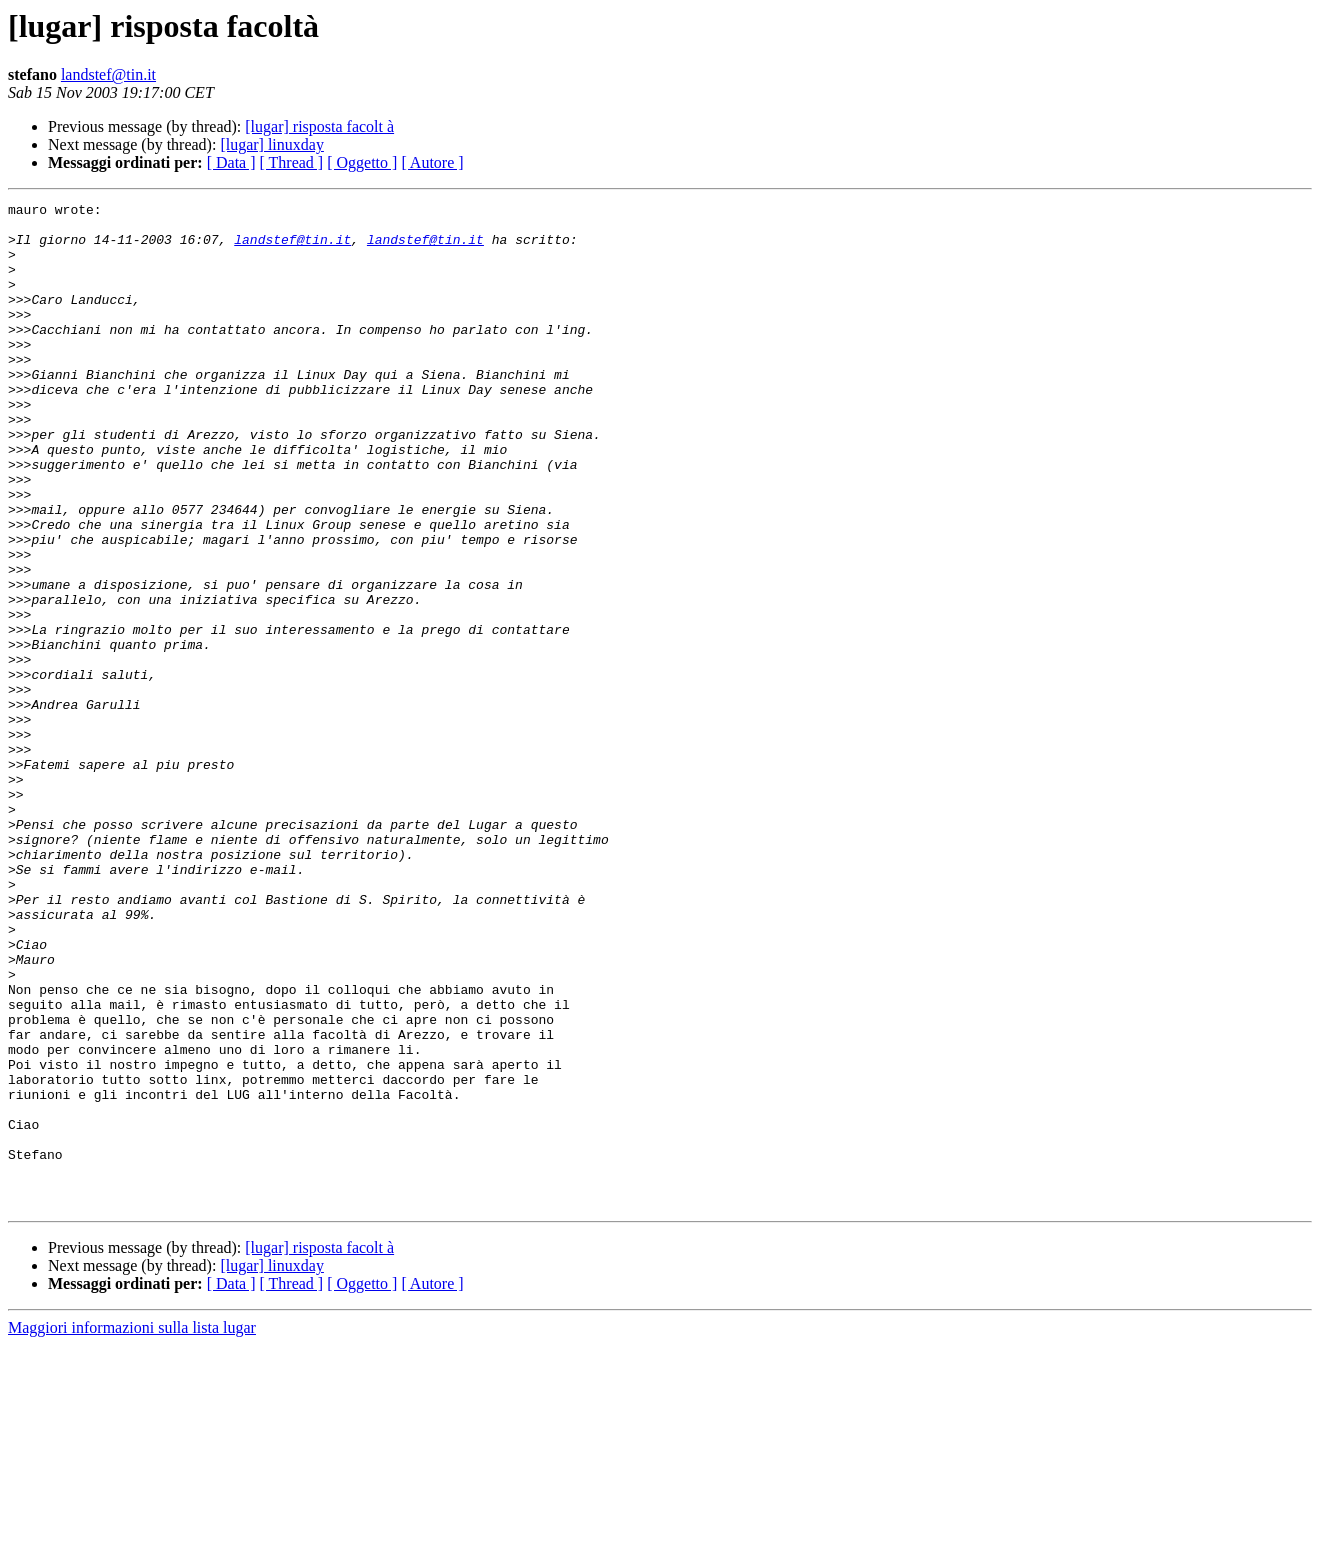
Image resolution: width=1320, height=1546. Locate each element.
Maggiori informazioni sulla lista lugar (132, 1528)
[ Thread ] (292, 162)
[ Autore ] (432, 162)
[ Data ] (231, 162)
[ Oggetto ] (362, 162)
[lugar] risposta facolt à (319, 126)
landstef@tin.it (108, 74)
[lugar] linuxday (272, 144)
